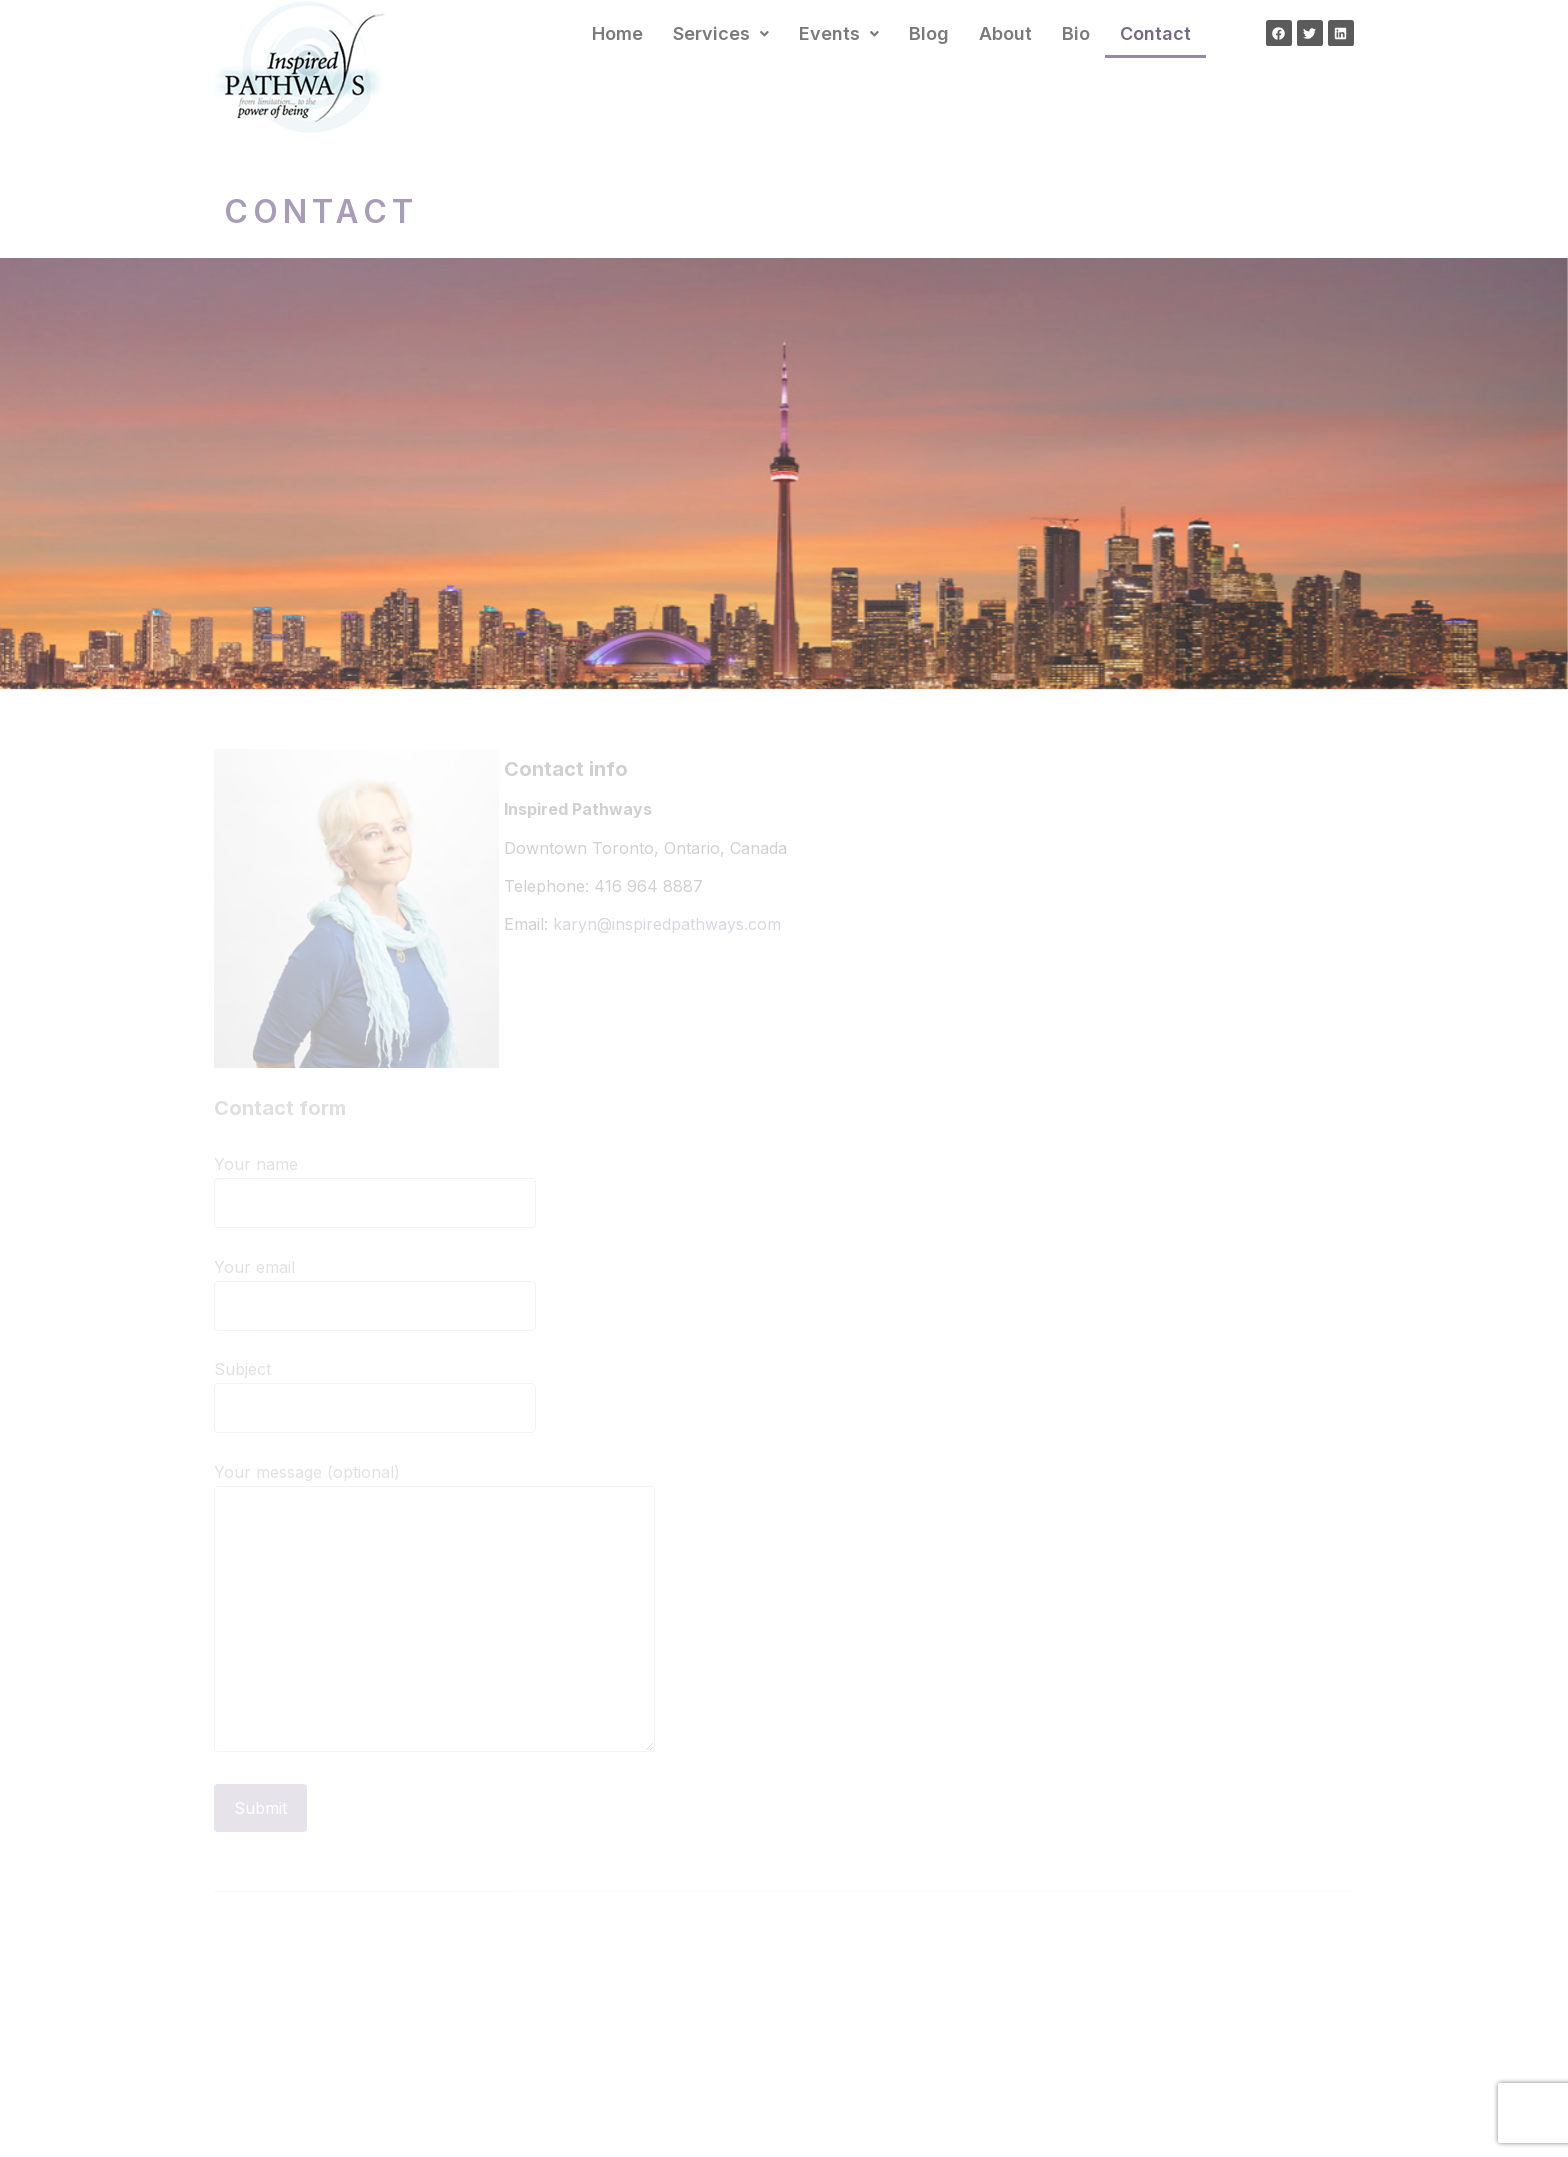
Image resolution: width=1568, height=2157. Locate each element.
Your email (375, 1287)
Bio (1076, 33)
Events (839, 33)
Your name (375, 1184)
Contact (1155, 33)
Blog (929, 33)
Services (721, 33)
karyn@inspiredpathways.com (667, 924)
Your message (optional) (434, 1617)
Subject (375, 1389)
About (1005, 33)
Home (617, 33)
